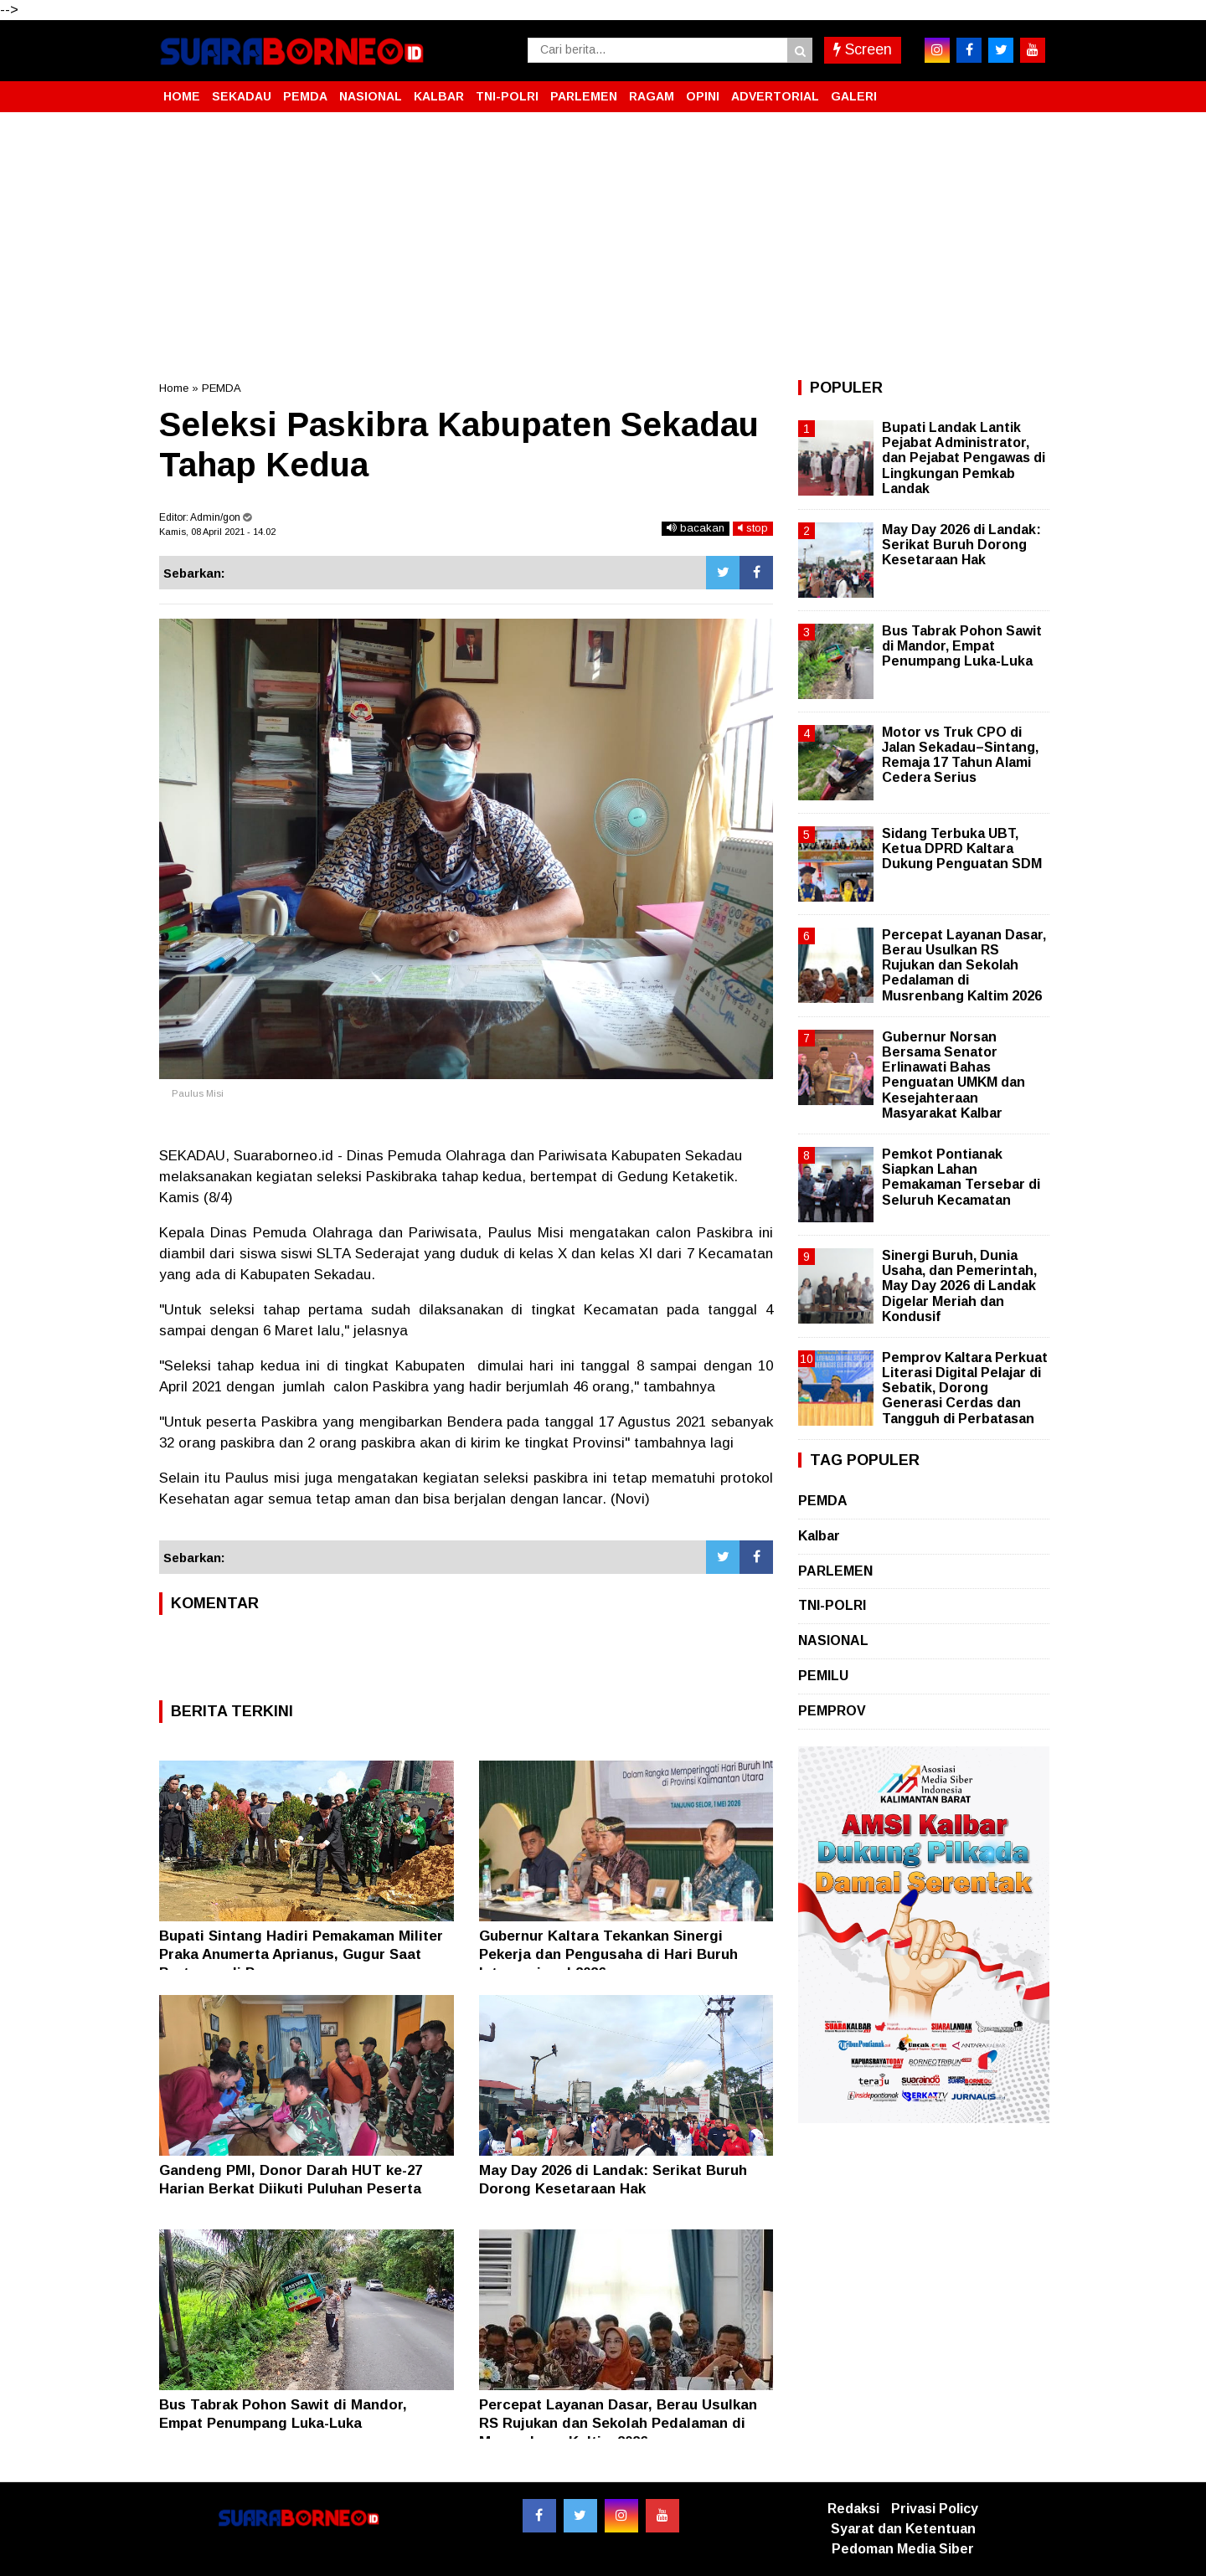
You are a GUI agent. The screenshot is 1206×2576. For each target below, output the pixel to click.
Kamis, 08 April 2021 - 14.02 (217, 532)
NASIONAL (370, 96)
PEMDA (305, 96)
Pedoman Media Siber (903, 2549)
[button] (1030, 89)
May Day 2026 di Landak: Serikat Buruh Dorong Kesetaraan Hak (961, 544)
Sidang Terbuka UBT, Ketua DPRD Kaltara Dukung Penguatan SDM (962, 848)
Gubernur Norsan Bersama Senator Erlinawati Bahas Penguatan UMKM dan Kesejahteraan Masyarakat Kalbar (953, 1075)
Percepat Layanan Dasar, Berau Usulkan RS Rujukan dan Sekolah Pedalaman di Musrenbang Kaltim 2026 (618, 2423)
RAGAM (651, 96)
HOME (181, 96)
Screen (862, 49)
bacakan (695, 528)
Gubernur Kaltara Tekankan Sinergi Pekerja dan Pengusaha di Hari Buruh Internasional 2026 (608, 1954)
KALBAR (439, 96)
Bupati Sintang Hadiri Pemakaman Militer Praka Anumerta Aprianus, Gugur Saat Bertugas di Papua (301, 1954)
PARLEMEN (583, 96)
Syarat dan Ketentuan (903, 2529)
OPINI (702, 96)
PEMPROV (832, 1711)
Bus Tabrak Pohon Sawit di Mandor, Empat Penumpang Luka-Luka (962, 646)
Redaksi (853, 2508)
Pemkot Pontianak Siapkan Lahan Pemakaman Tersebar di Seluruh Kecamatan (961, 1177)
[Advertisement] (603, 246)
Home (173, 388)
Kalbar (819, 1536)
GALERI (854, 96)
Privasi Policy (934, 2508)
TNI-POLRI (507, 96)
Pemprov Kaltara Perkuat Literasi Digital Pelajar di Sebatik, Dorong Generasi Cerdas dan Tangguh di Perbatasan (965, 1388)
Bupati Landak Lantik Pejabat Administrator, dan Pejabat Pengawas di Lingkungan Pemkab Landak (963, 458)
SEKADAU (241, 96)
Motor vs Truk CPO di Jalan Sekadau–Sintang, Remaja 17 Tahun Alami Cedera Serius (960, 755)
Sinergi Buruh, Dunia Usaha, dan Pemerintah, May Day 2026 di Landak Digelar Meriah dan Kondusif (959, 1286)
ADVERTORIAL (775, 96)
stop (753, 528)
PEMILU (823, 1675)
